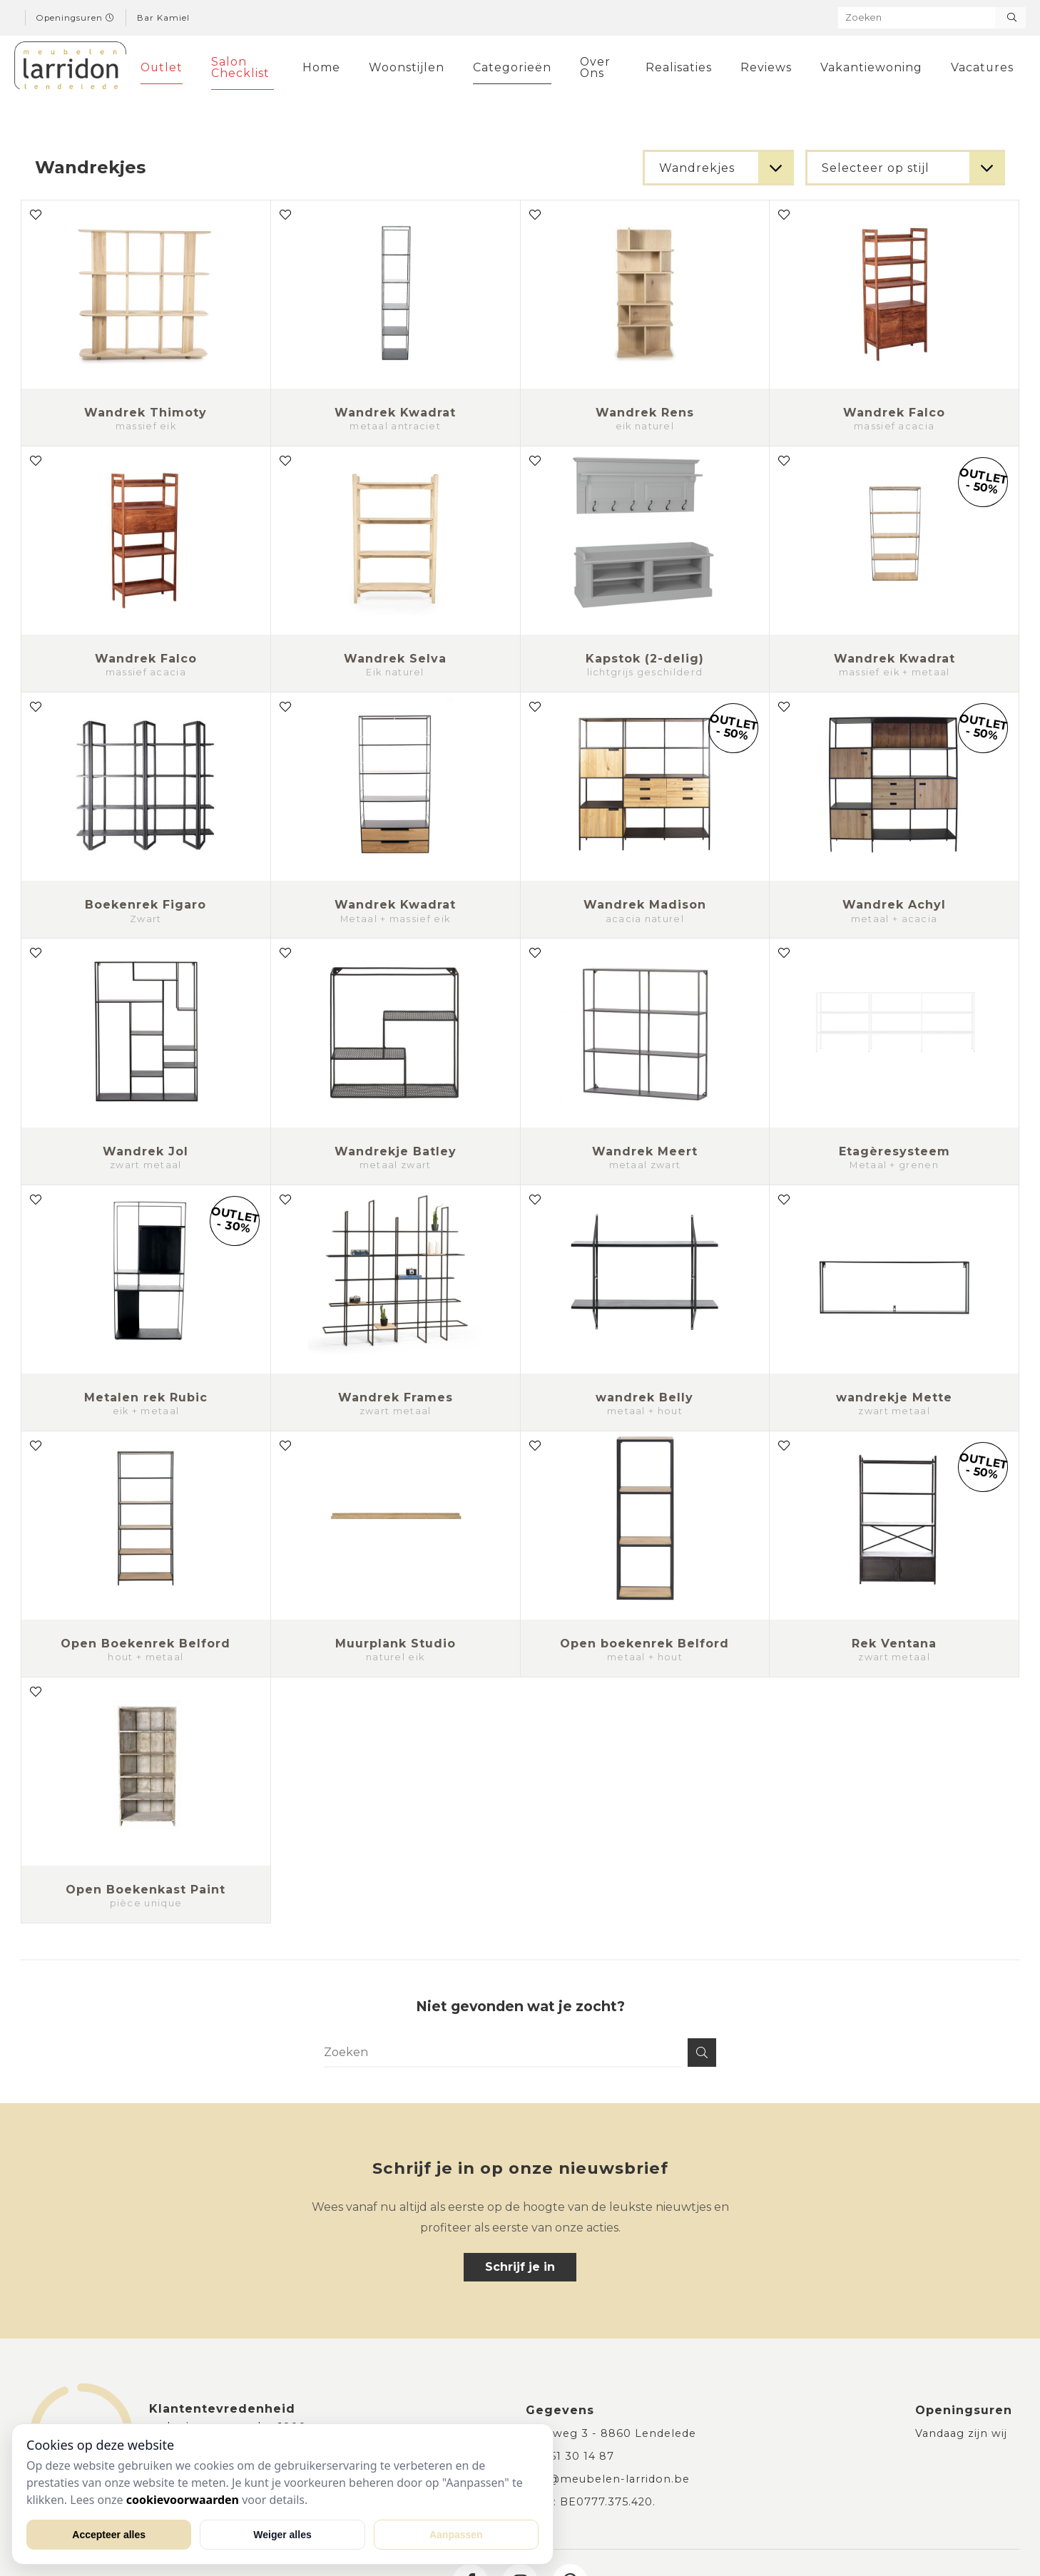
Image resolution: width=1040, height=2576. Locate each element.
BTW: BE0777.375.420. (591, 2501)
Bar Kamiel (163, 18)
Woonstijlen (406, 67)
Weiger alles (282, 2534)
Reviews (759, 67)
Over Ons (593, 67)
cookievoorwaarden (182, 2500)
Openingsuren (75, 18)
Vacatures (975, 67)
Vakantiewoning (864, 67)
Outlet (162, 67)
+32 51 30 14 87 (570, 2456)
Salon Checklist (240, 67)
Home (321, 67)
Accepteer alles (109, 2534)
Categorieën (511, 67)
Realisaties (674, 67)
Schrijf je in (520, 2267)
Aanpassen (456, 2534)
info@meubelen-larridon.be (608, 2479)
